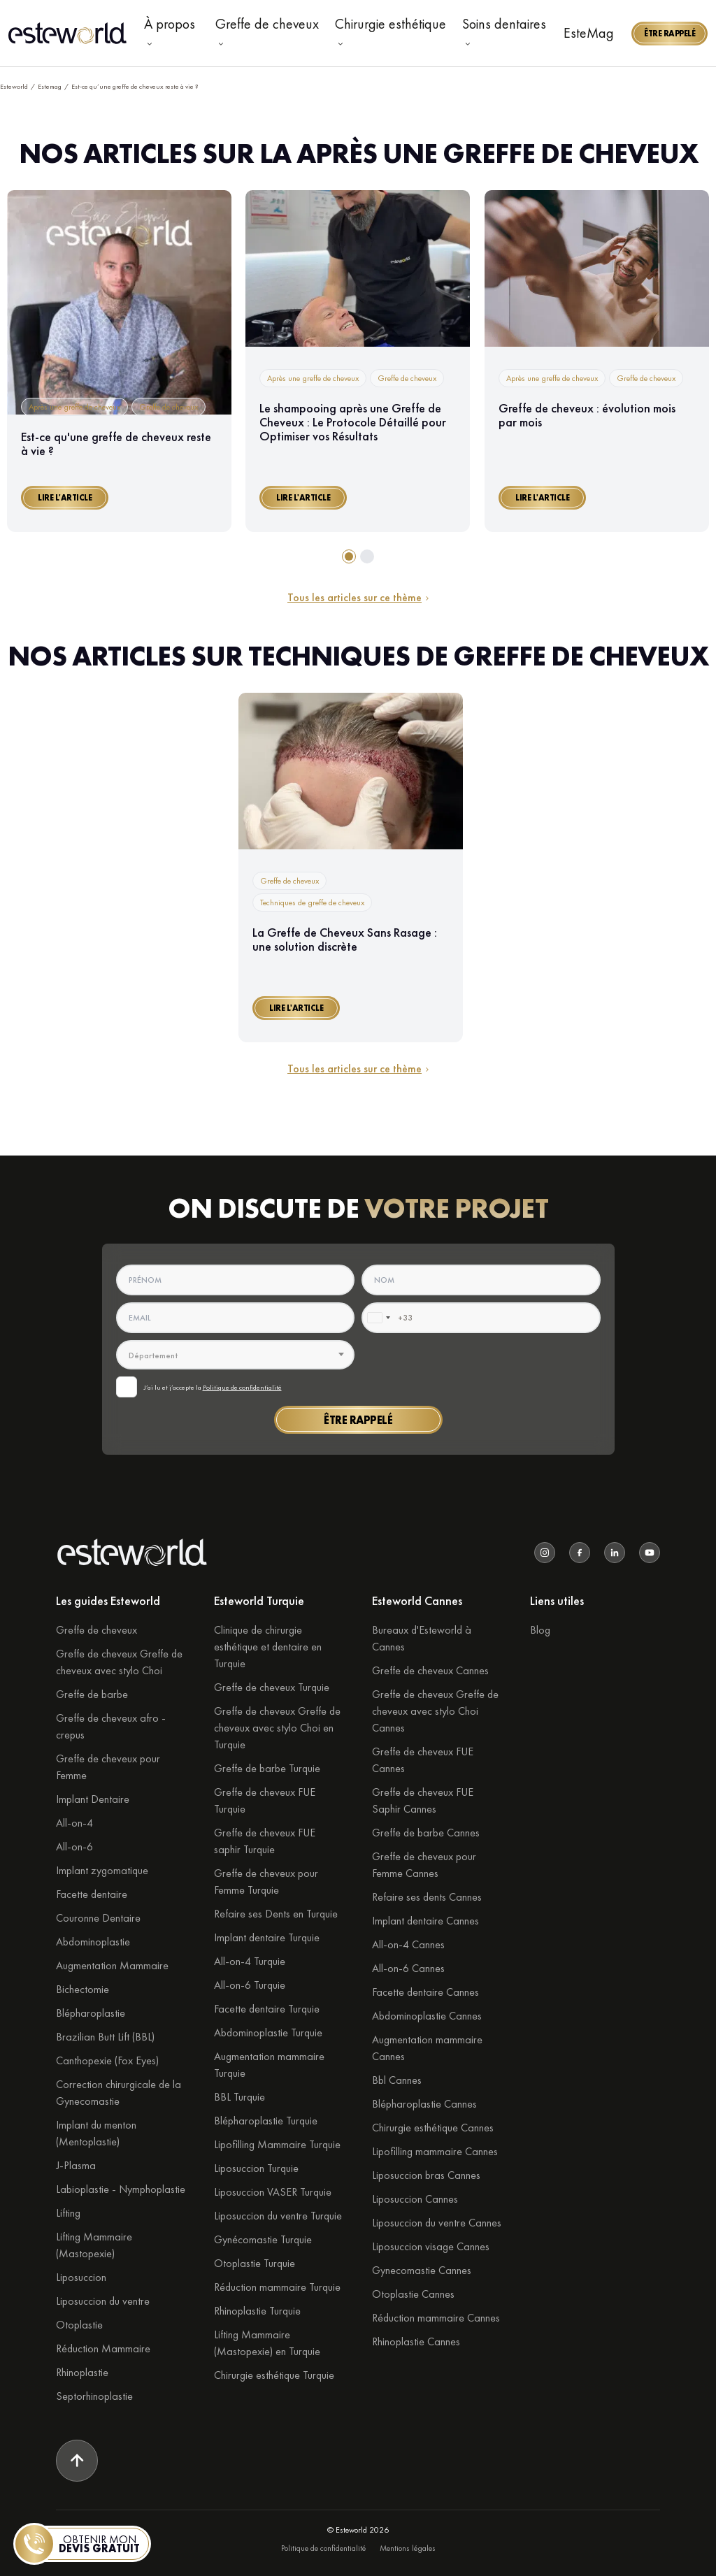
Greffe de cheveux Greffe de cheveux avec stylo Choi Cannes (435, 1711)
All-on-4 (74, 1822)
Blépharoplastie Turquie (265, 2120)
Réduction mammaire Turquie (277, 2287)
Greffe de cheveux (96, 1629)
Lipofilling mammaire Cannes (435, 2151)
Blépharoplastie (90, 2013)
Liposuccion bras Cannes (426, 2175)
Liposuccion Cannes (415, 2199)
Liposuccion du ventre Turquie (278, 2215)
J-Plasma (76, 2165)
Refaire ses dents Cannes (427, 1897)
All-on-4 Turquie (249, 1961)
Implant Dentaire (92, 1799)
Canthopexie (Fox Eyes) (107, 2060)
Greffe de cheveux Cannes (430, 1670)
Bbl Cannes (397, 2080)
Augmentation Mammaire (112, 1965)
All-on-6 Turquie (249, 1985)
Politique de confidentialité (242, 1387)
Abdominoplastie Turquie (268, 2032)
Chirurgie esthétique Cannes (433, 2127)
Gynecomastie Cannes (421, 2270)
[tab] (349, 556)
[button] (669, 33)
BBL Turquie (239, 2096)
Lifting (68, 2213)
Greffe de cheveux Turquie (271, 1687)
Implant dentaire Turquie (267, 1937)
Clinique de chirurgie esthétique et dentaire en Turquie (268, 1646)
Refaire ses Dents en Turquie (276, 1913)
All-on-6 (74, 1846)
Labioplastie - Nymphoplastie (120, 2189)
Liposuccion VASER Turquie (272, 2192)
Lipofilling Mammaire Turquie (277, 2144)
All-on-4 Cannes (408, 1944)
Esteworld (14, 86)
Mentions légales (408, 2548)
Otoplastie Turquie (254, 2263)
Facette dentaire (91, 1894)
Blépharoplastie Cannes (424, 2103)
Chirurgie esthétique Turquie (274, 2375)
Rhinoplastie (82, 2372)
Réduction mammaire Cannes (436, 2317)
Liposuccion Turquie (256, 2168)
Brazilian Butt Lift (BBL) (105, 2036)
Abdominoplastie (93, 1941)
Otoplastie (79, 2324)
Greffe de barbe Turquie (267, 1768)
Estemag (50, 86)
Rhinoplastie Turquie (257, 2310)
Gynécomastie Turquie (263, 2239)
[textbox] (236, 1355)
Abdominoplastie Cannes (427, 2015)
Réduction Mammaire (103, 2348)
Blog (540, 1629)
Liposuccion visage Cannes (430, 2246)
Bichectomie (82, 1989)
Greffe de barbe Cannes (426, 1832)
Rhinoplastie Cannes (416, 2341)
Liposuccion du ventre (103, 2301)
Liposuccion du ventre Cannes (436, 2222)
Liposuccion (81, 2277)
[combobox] (378, 1317)
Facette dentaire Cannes (425, 1992)
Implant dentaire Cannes (425, 1920)
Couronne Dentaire (98, 1918)
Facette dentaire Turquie (267, 2008)
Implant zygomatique (102, 1870)
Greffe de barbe (92, 1694)
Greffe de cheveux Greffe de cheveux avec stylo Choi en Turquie (277, 1728)
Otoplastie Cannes (413, 2294)
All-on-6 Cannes (408, 1968)
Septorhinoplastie (94, 2396)
